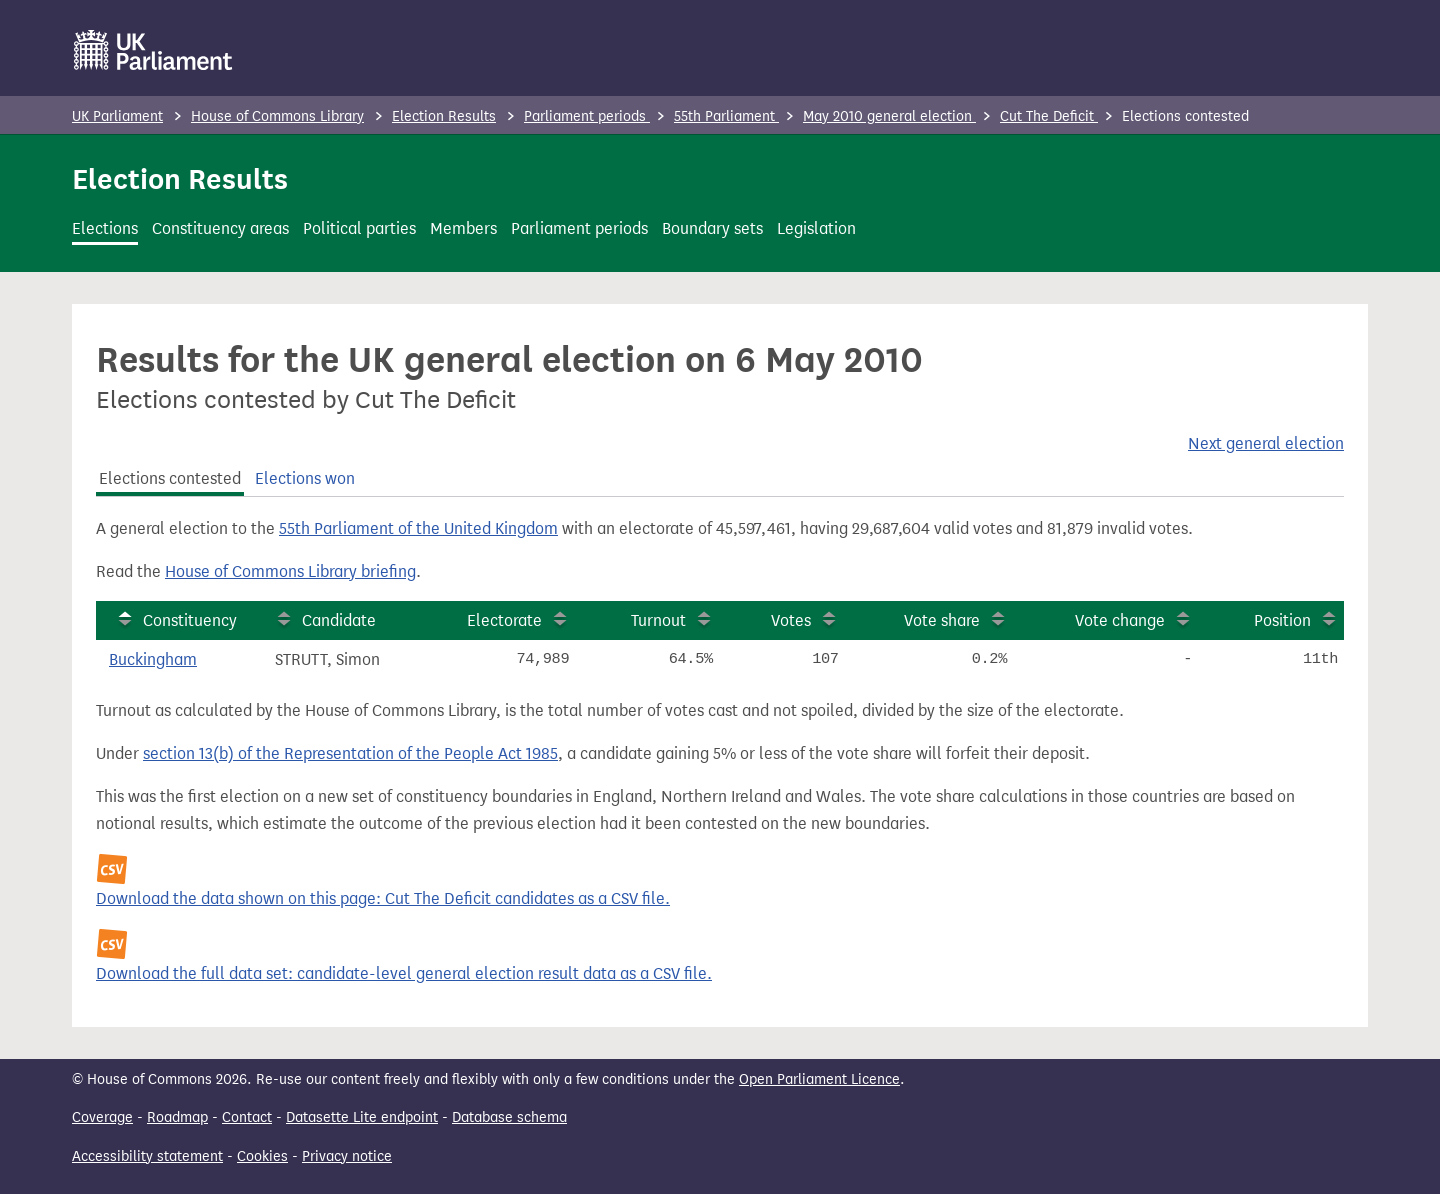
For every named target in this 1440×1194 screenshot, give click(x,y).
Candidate (339, 620)
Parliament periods (587, 116)
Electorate (504, 620)
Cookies (262, 1156)
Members (463, 228)
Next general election (1266, 443)
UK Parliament (117, 116)
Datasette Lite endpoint (362, 1117)
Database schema (509, 1117)
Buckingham (153, 659)
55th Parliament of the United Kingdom (418, 528)
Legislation (816, 228)
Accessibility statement (147, 1156)
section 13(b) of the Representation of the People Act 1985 (350, 753)
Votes (791, 620)
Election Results (444, 116)
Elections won (305, 478)
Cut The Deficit (1049, 116)
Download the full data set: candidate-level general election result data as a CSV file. (404, 973)
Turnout (658, 620)
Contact (247, 1117)
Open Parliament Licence (819, 1079)
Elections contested (170, 478)
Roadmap (177, 1117)
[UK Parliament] (153, 50)
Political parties (359, 228)
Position (1282, 620)
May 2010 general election (889, 116)
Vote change (1120, 620)
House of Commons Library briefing (290, 571)
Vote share (942, 620)
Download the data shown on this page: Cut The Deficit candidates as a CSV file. (383, 898)
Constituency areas (220, 228)
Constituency (190, 620)
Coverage (102, 1117)
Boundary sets (712, 228)
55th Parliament (726, 116)
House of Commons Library (277, 116)
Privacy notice (347, 1156)
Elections (105, 228)
